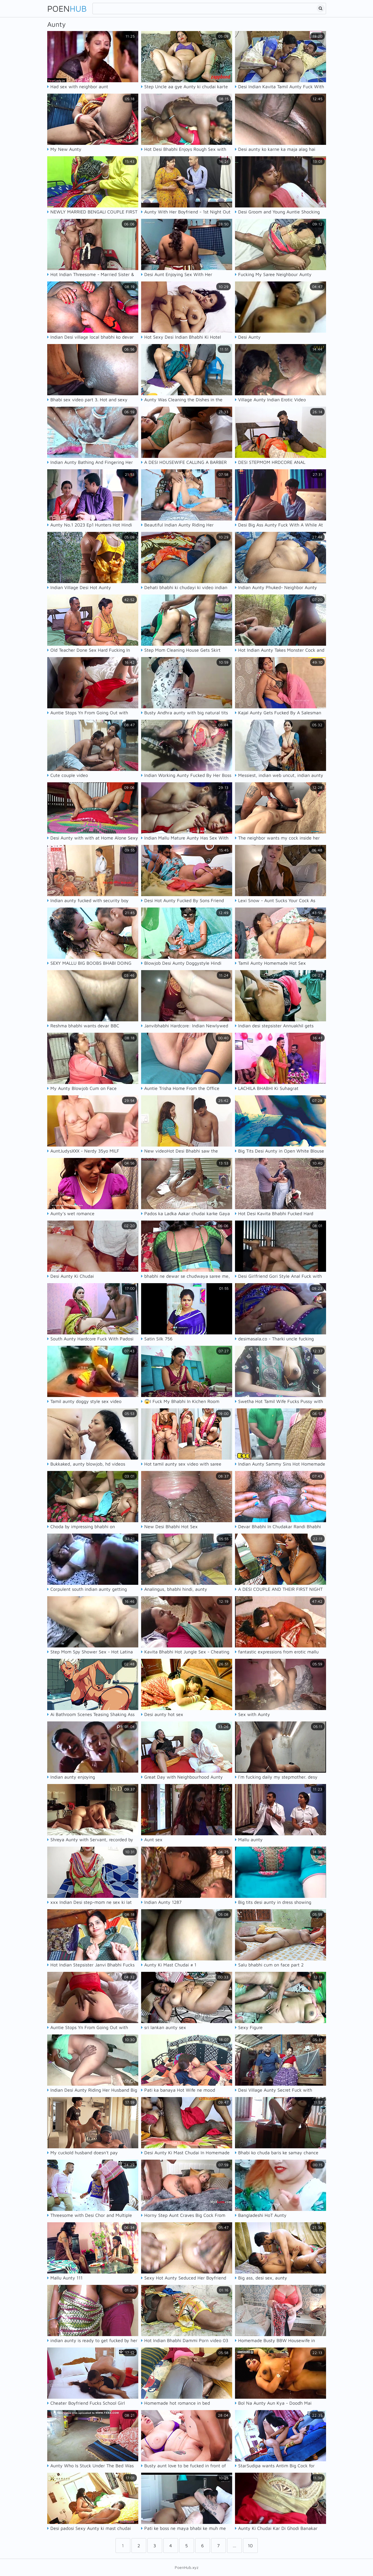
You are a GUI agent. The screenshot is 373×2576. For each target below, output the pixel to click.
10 (250, 2545)
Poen (67, 8)
